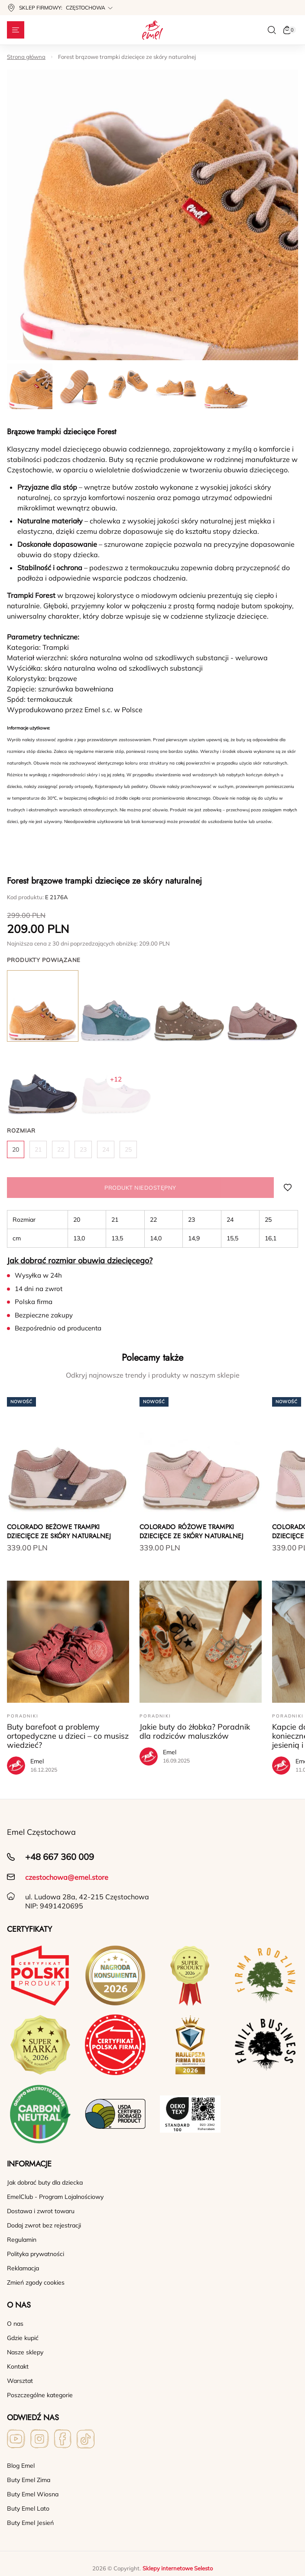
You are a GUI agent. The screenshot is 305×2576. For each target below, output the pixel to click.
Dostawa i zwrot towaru (41, 2211)
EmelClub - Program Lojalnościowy (55, 2197)
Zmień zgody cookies (36, 2282)
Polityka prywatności (35, 2254)
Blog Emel (21, 2465)
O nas (15, 2323)
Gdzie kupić (23, 2338)
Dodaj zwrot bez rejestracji (44, 2225)
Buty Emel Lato (28, 2508)
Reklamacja (23, 2268)
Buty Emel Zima (28, 2480)
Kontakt (18, 2366)
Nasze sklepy (25, 2352)
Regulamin (21, 2240)
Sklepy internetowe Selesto (178, 2568)
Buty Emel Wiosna (32, 2494)
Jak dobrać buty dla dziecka (45, 2182)
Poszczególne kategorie (40, 2395)
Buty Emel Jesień (30, 2523)
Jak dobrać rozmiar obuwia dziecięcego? (79, 1260)
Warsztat (20, 2381)
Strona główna (26, 56)
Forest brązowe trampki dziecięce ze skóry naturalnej (127, 56)
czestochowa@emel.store (66, 1877)
